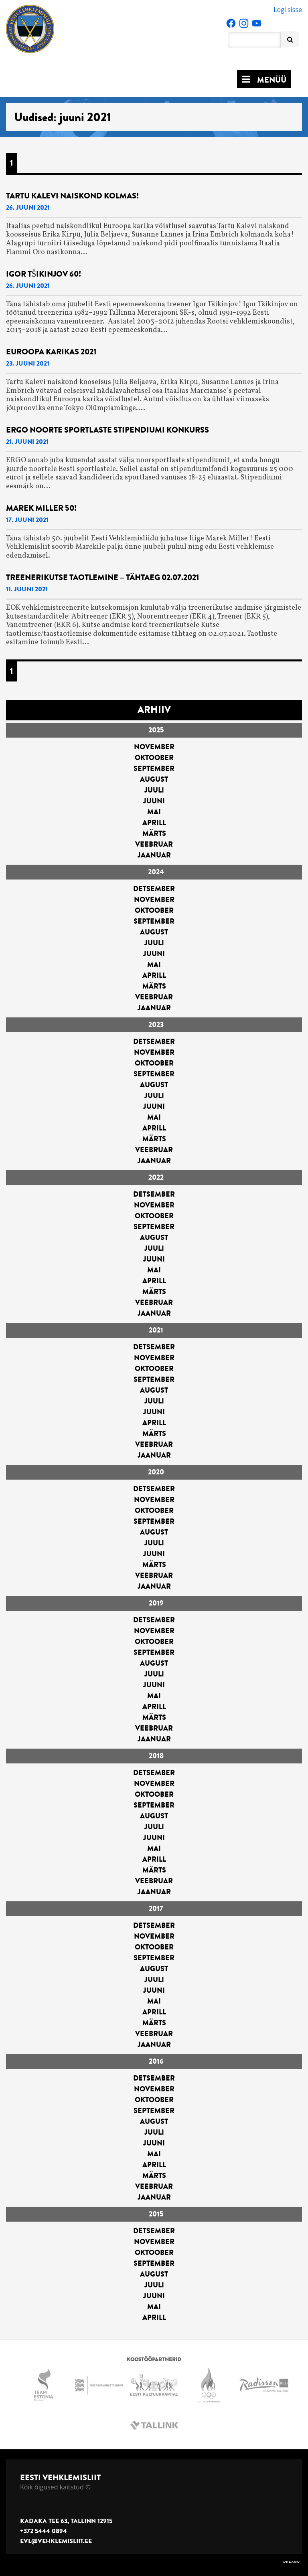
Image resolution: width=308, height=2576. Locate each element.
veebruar (154, 844)
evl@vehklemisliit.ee (56, 2541)
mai (154, 812)
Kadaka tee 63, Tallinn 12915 (66, 2521)
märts (154, 833)
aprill (154, 822)
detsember (154, 889)
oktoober (154, 757)
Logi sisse (288, 9)
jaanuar (154, 855)
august (154, 779)
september (154, 768)
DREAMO (291, 2562)
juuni (154, 801)
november (154, 747)
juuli (154, 790)
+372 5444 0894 (43, 2531)
